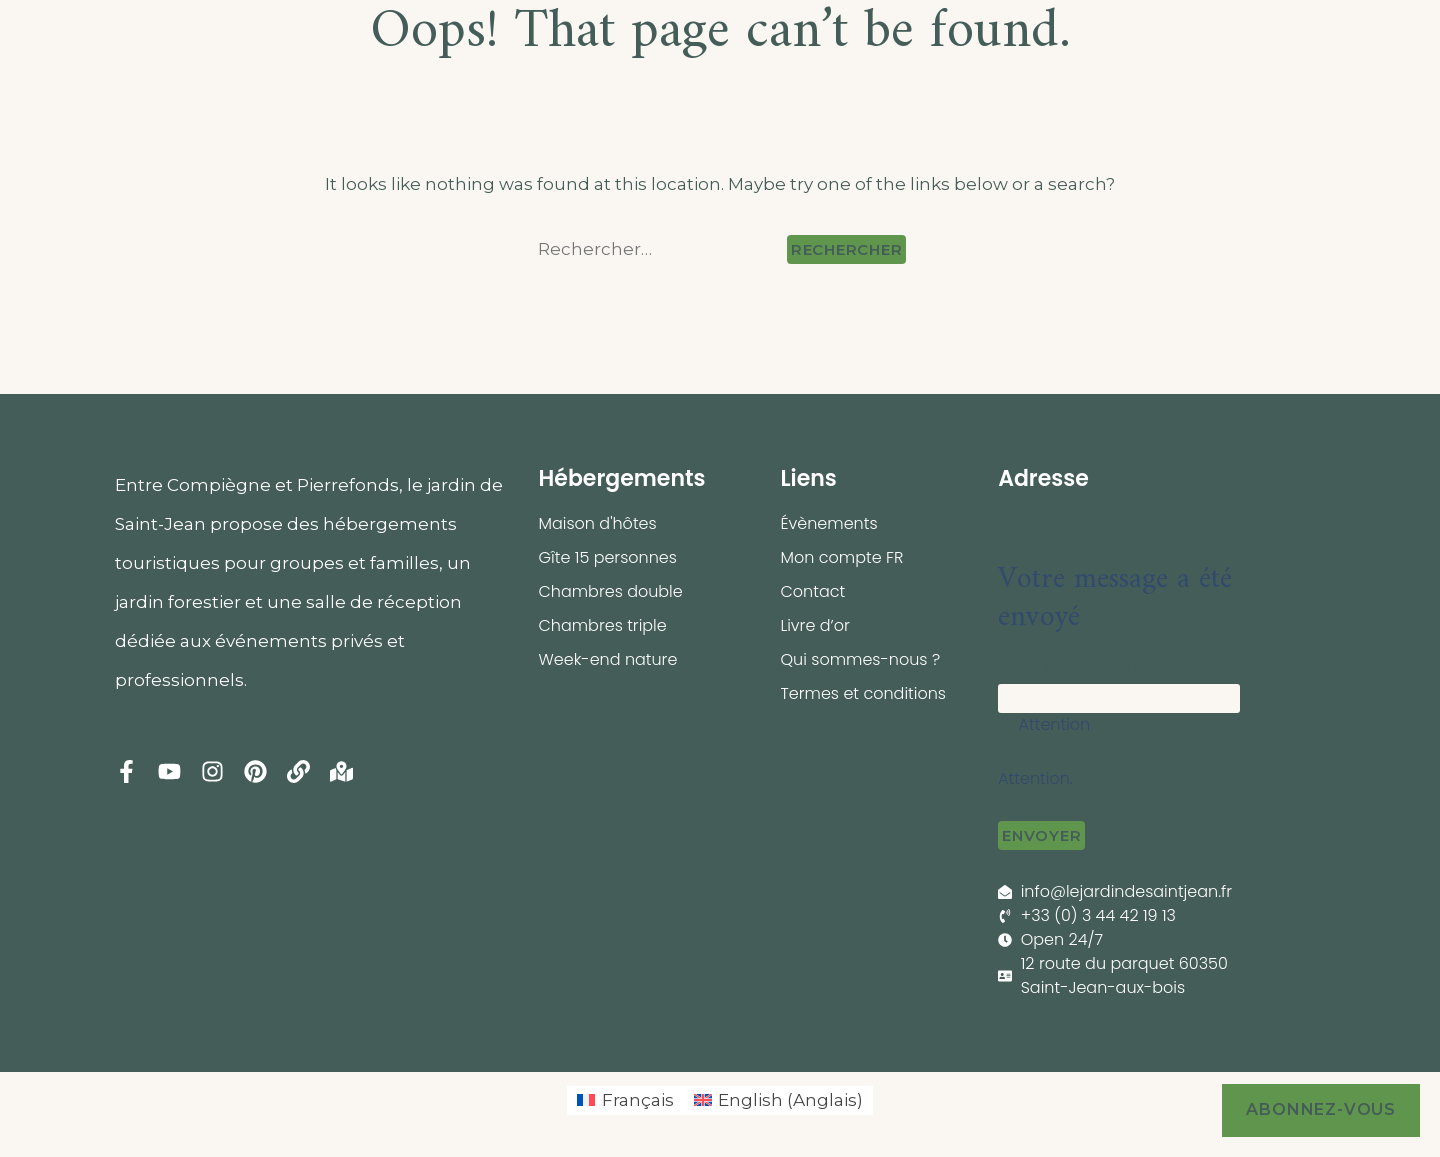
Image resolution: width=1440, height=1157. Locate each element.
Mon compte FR (841, 557)
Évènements (828, 523)
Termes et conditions (863, 693)
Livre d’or (814, 625)
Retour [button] (1023, 503)
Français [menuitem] (638, 1100)
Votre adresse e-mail (1079, 665)
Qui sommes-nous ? (860, 659)
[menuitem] (625, 1100)
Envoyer (1041, 835)
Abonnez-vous (1321, 1109)
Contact (812, 591)
